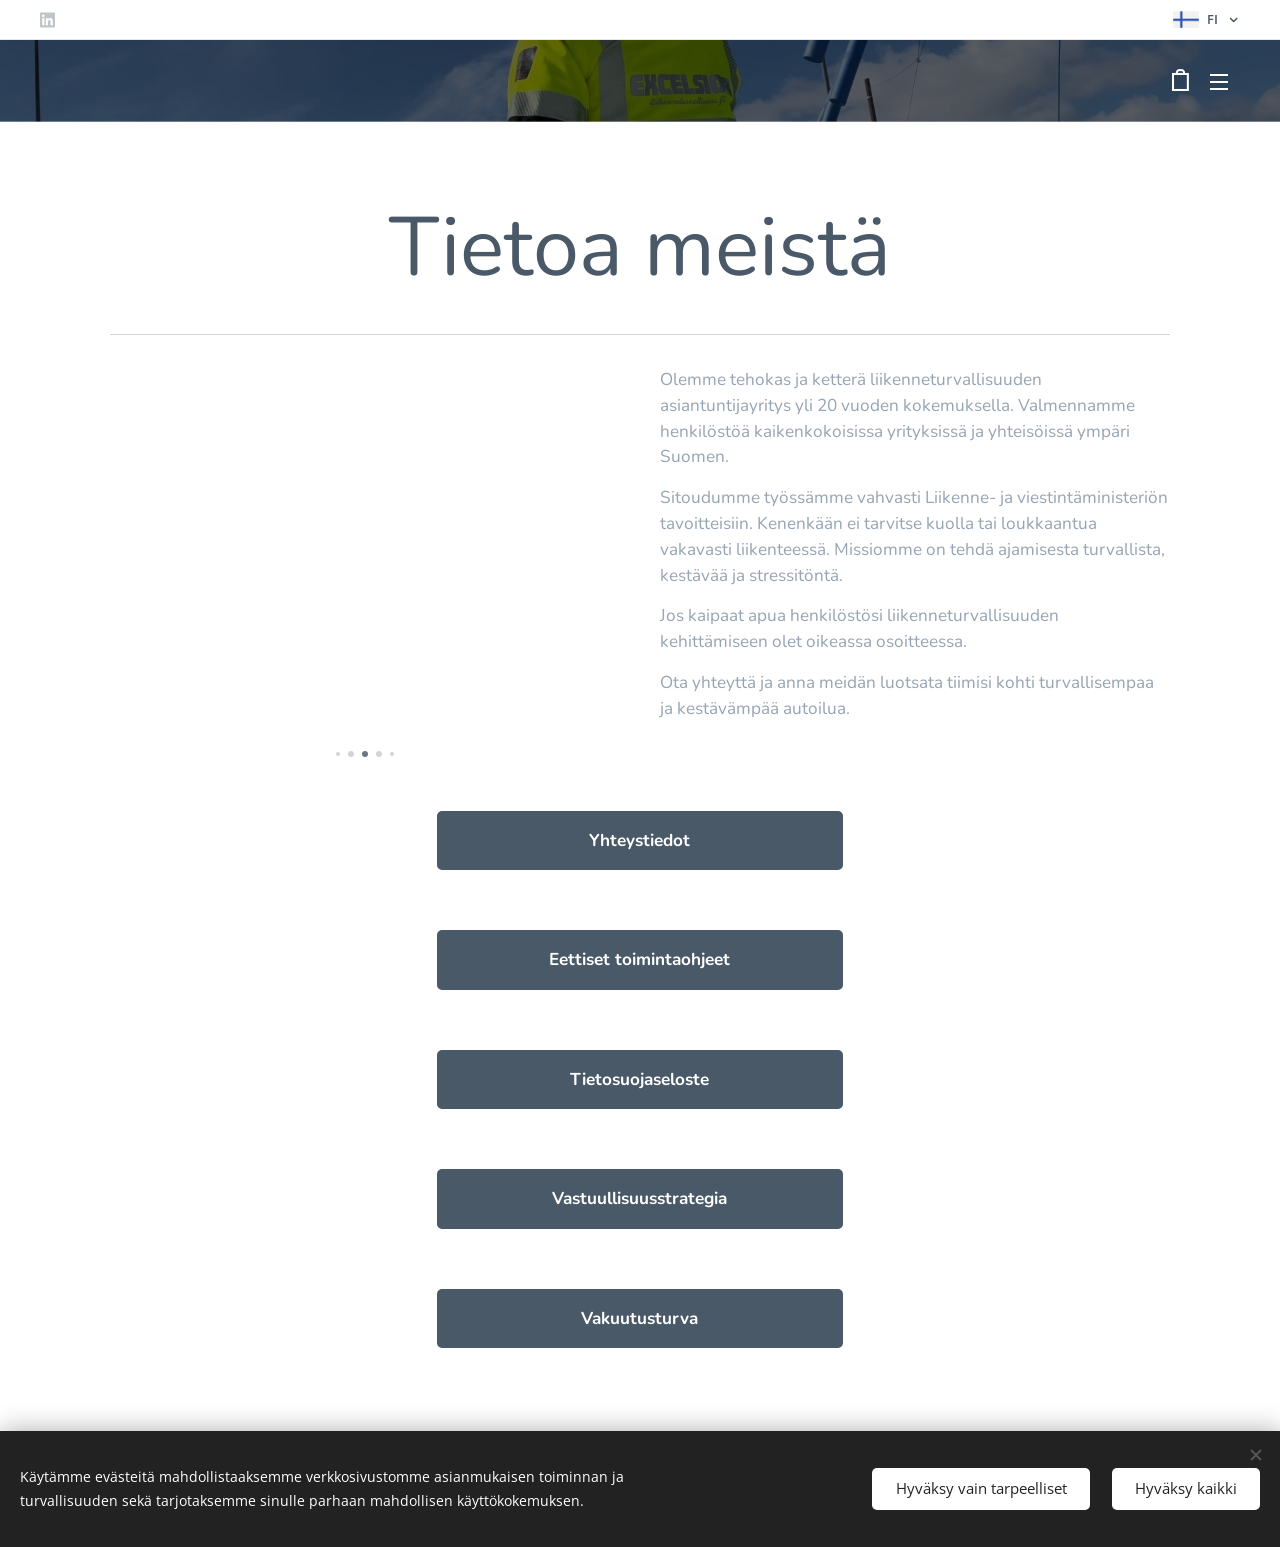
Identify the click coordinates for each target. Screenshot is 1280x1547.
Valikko (1219, 82)
